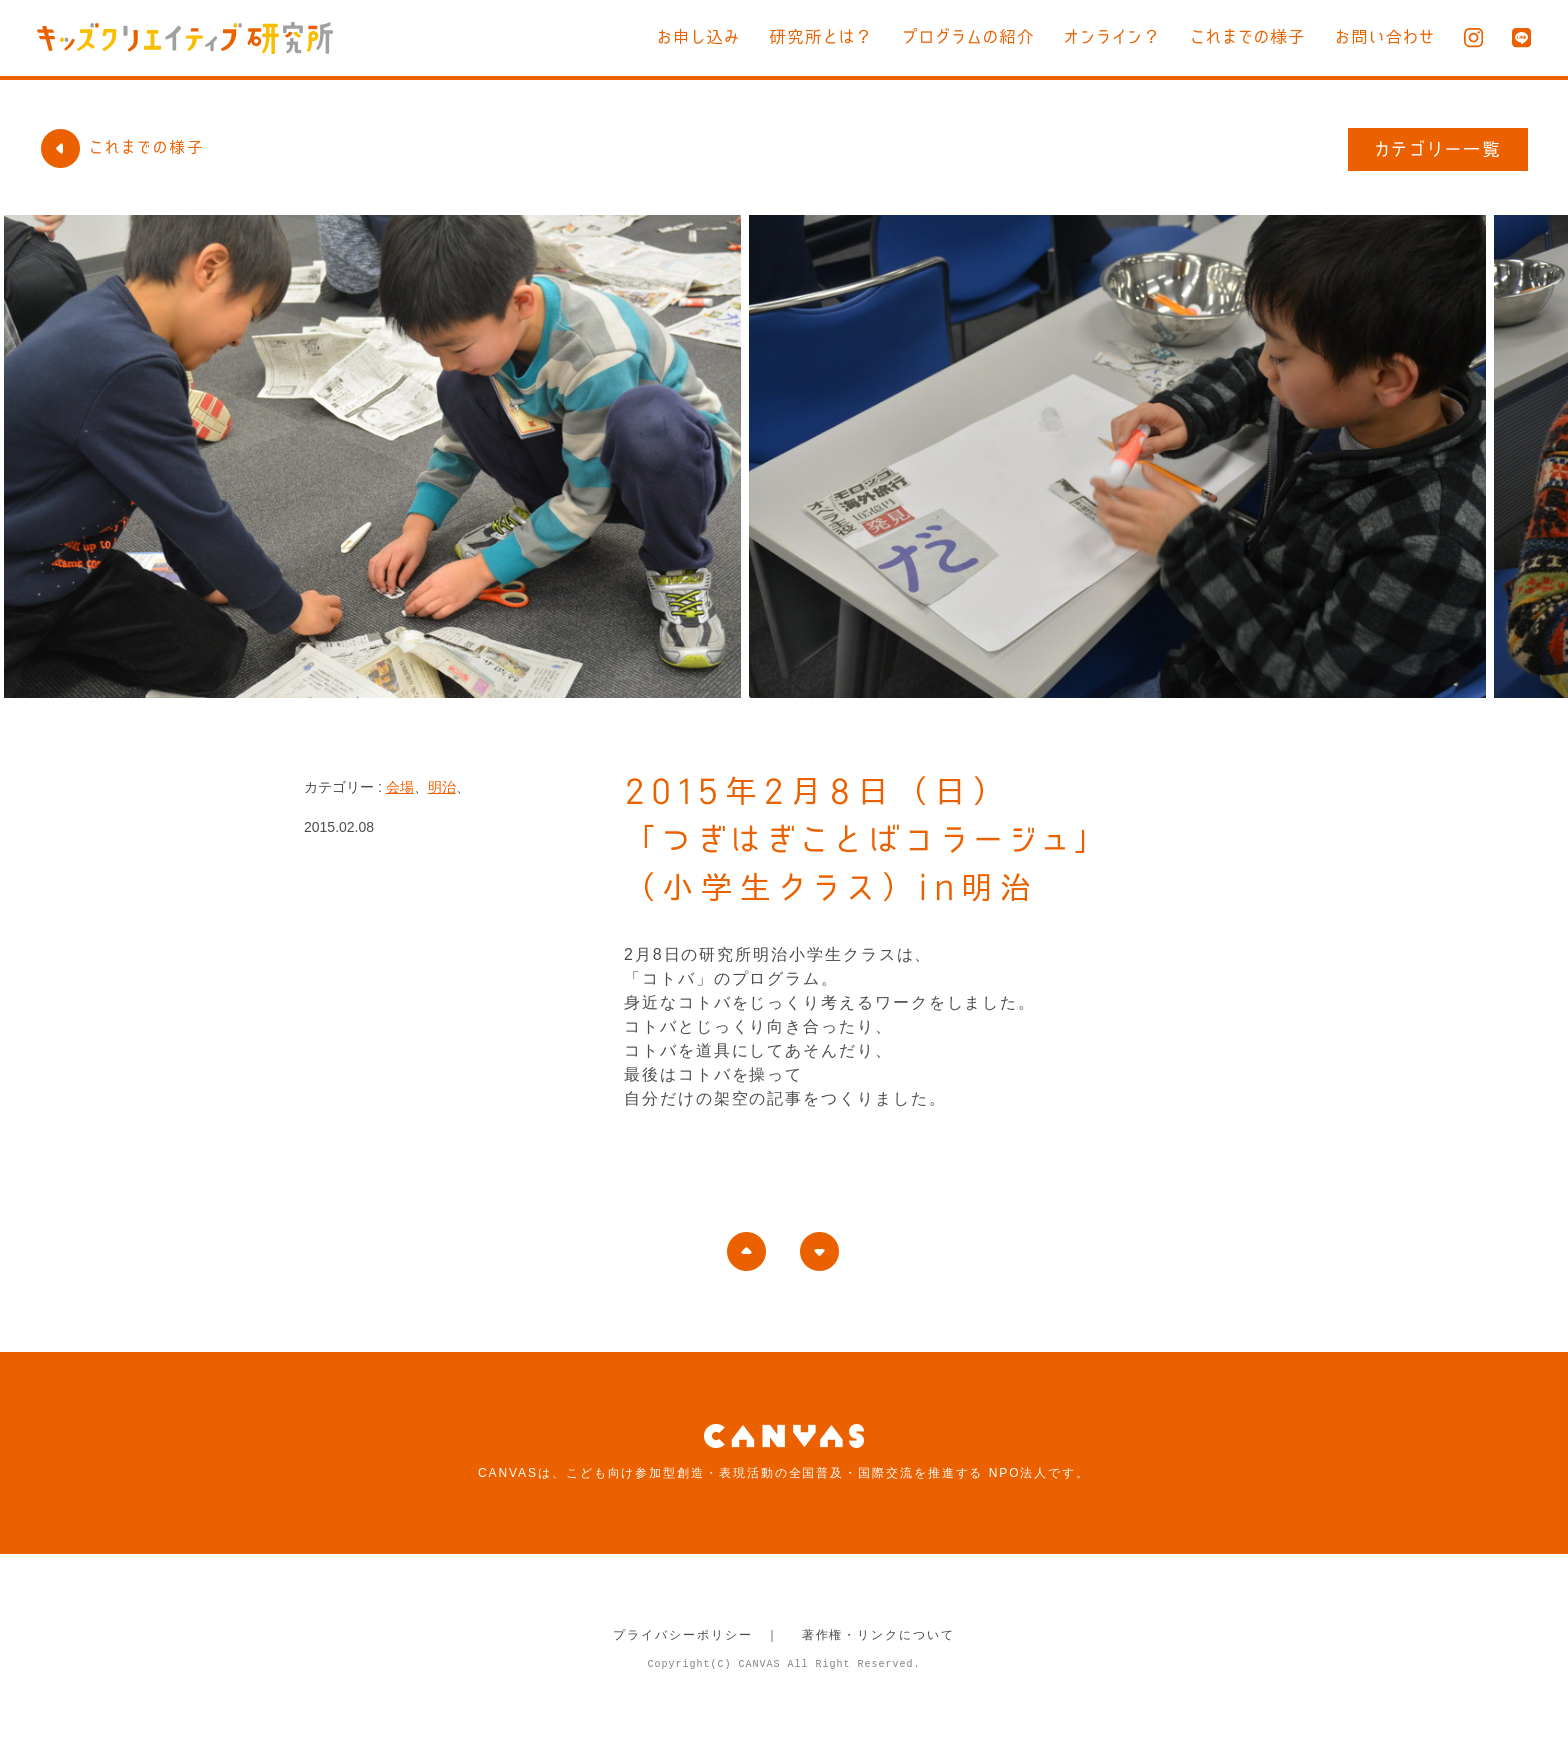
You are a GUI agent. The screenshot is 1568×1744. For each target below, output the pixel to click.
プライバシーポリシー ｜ (696, 1635)
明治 (442, 787)
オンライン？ (1112, 36)
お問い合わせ (1385, 36)
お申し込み (698, 36)
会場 (400, 787)
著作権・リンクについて (878, 1635)
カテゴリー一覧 (1438, 149)
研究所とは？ (821, 36)
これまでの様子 (1248, 36)
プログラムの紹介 (968, 36)
